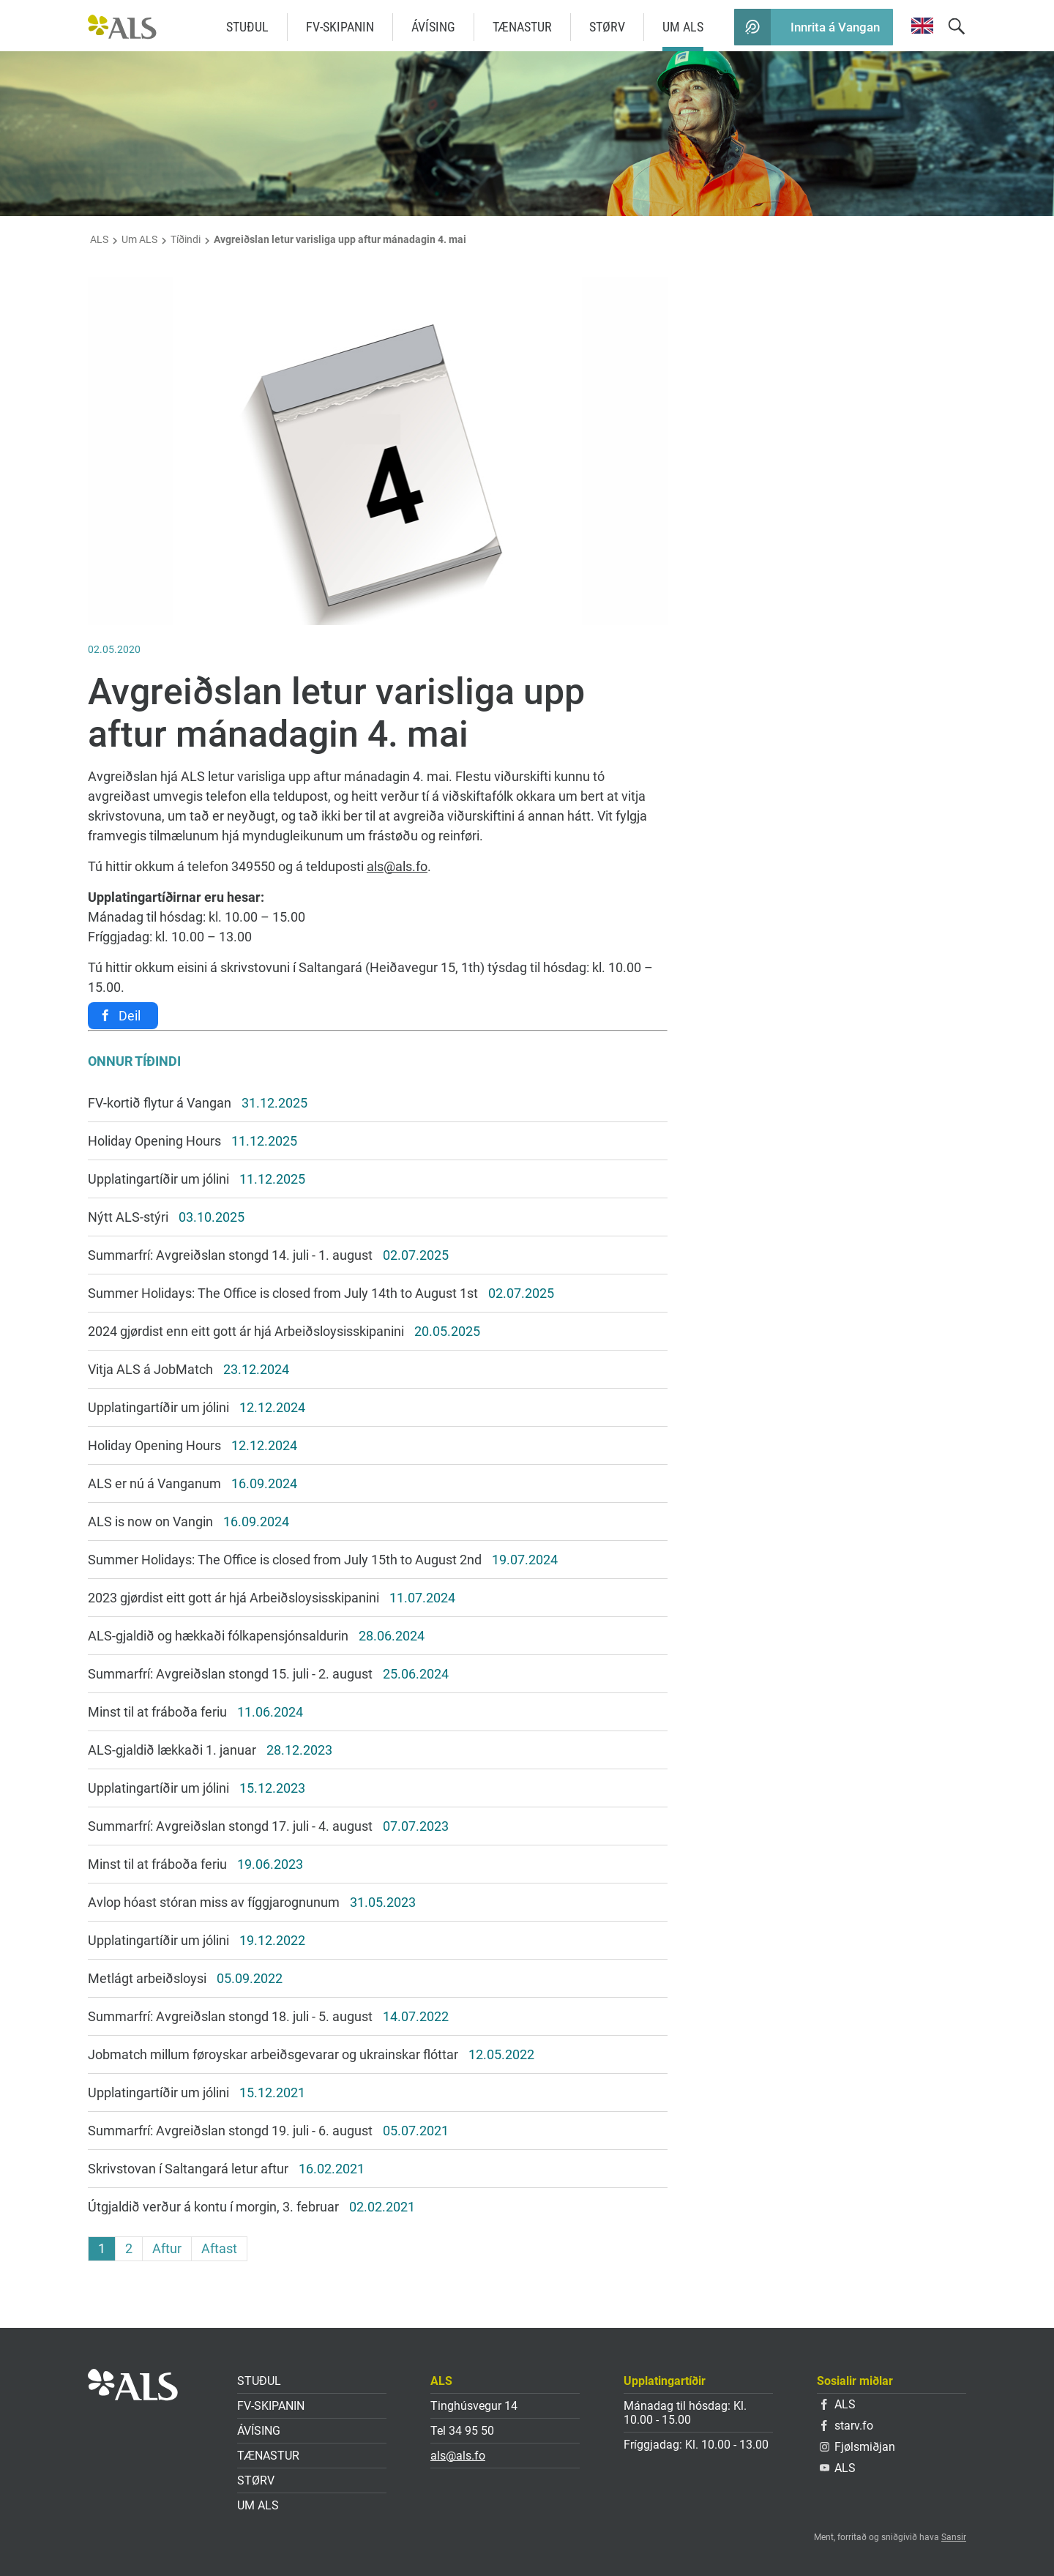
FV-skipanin (340, 26)
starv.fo (847, 2426)
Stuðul (247, 26)
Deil (130, 1015)
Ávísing (433, 26)
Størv (607, 26)
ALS (99, 239)
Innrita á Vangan (835, 27)
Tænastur (522, 26)
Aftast (219, 2248)
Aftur (167, 2248)
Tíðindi (186, 239)
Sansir (953, 2537)
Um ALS (682, 26)
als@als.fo (397, 866)
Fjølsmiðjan (857, 2447)
